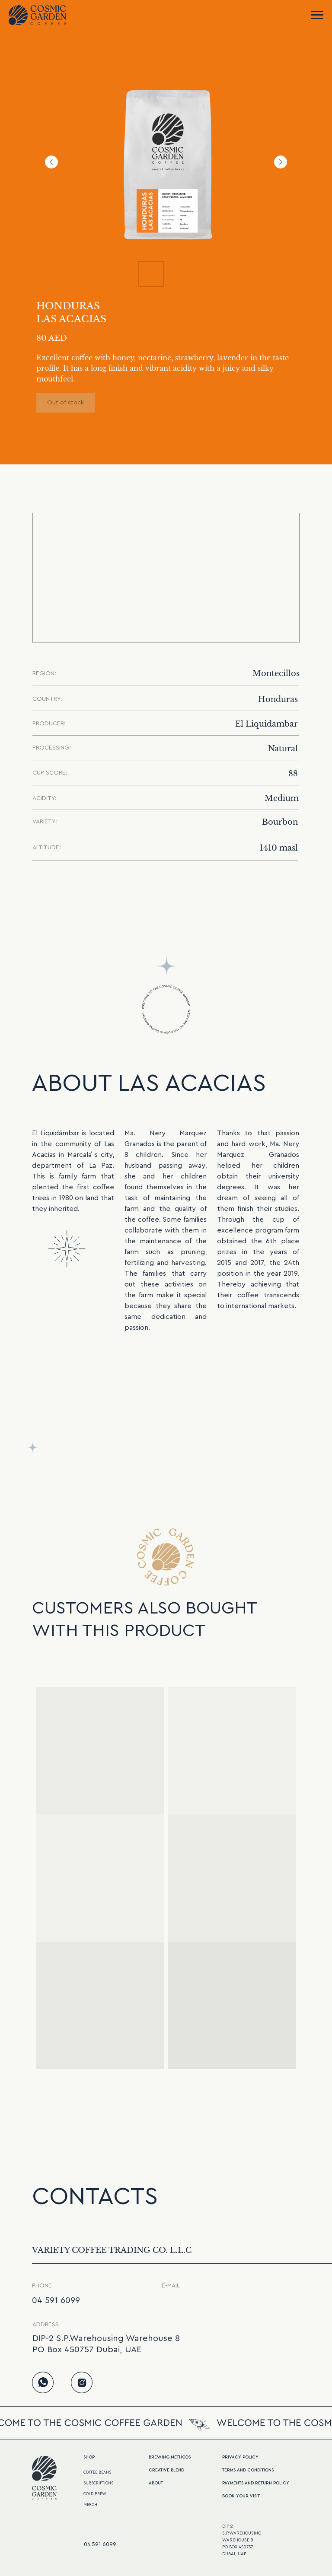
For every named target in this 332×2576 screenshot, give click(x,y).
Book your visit (241, 2496)
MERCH (90, 2505)
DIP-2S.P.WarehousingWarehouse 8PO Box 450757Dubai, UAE (241, 2540)
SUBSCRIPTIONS (98, 2483)
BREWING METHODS (170, 2457)
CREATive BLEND (166, 2470)
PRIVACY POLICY (240, 2457)
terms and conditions (248, 2470)
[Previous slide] (51, 162)
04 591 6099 (56, 2300)
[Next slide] (280, 162)
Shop (89, 2457)
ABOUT (156, 2483)
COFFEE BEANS (97, 2472)
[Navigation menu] (317, 15)
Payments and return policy (255, 2483)
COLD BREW (94, 2494)
